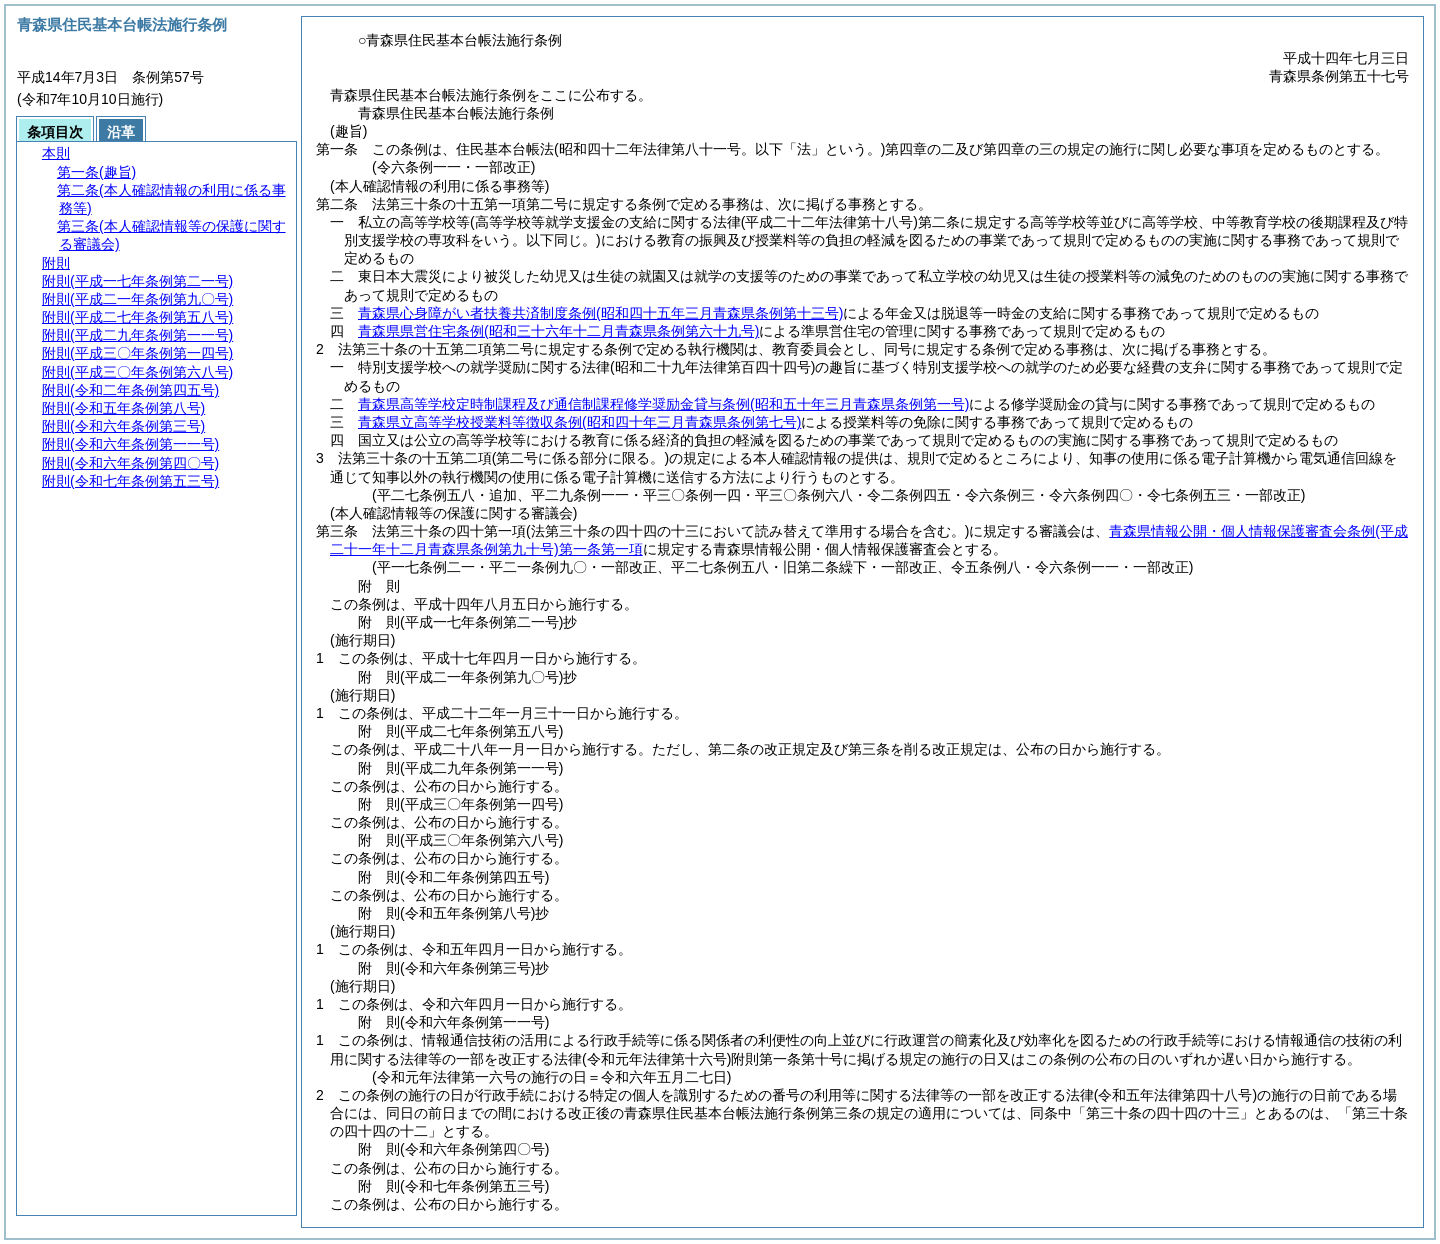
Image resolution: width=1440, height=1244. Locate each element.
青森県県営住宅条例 (558, 331)
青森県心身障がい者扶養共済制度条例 (600, 313)
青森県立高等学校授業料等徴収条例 (579, 422)
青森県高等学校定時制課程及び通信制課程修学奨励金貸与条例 (663, 404)
